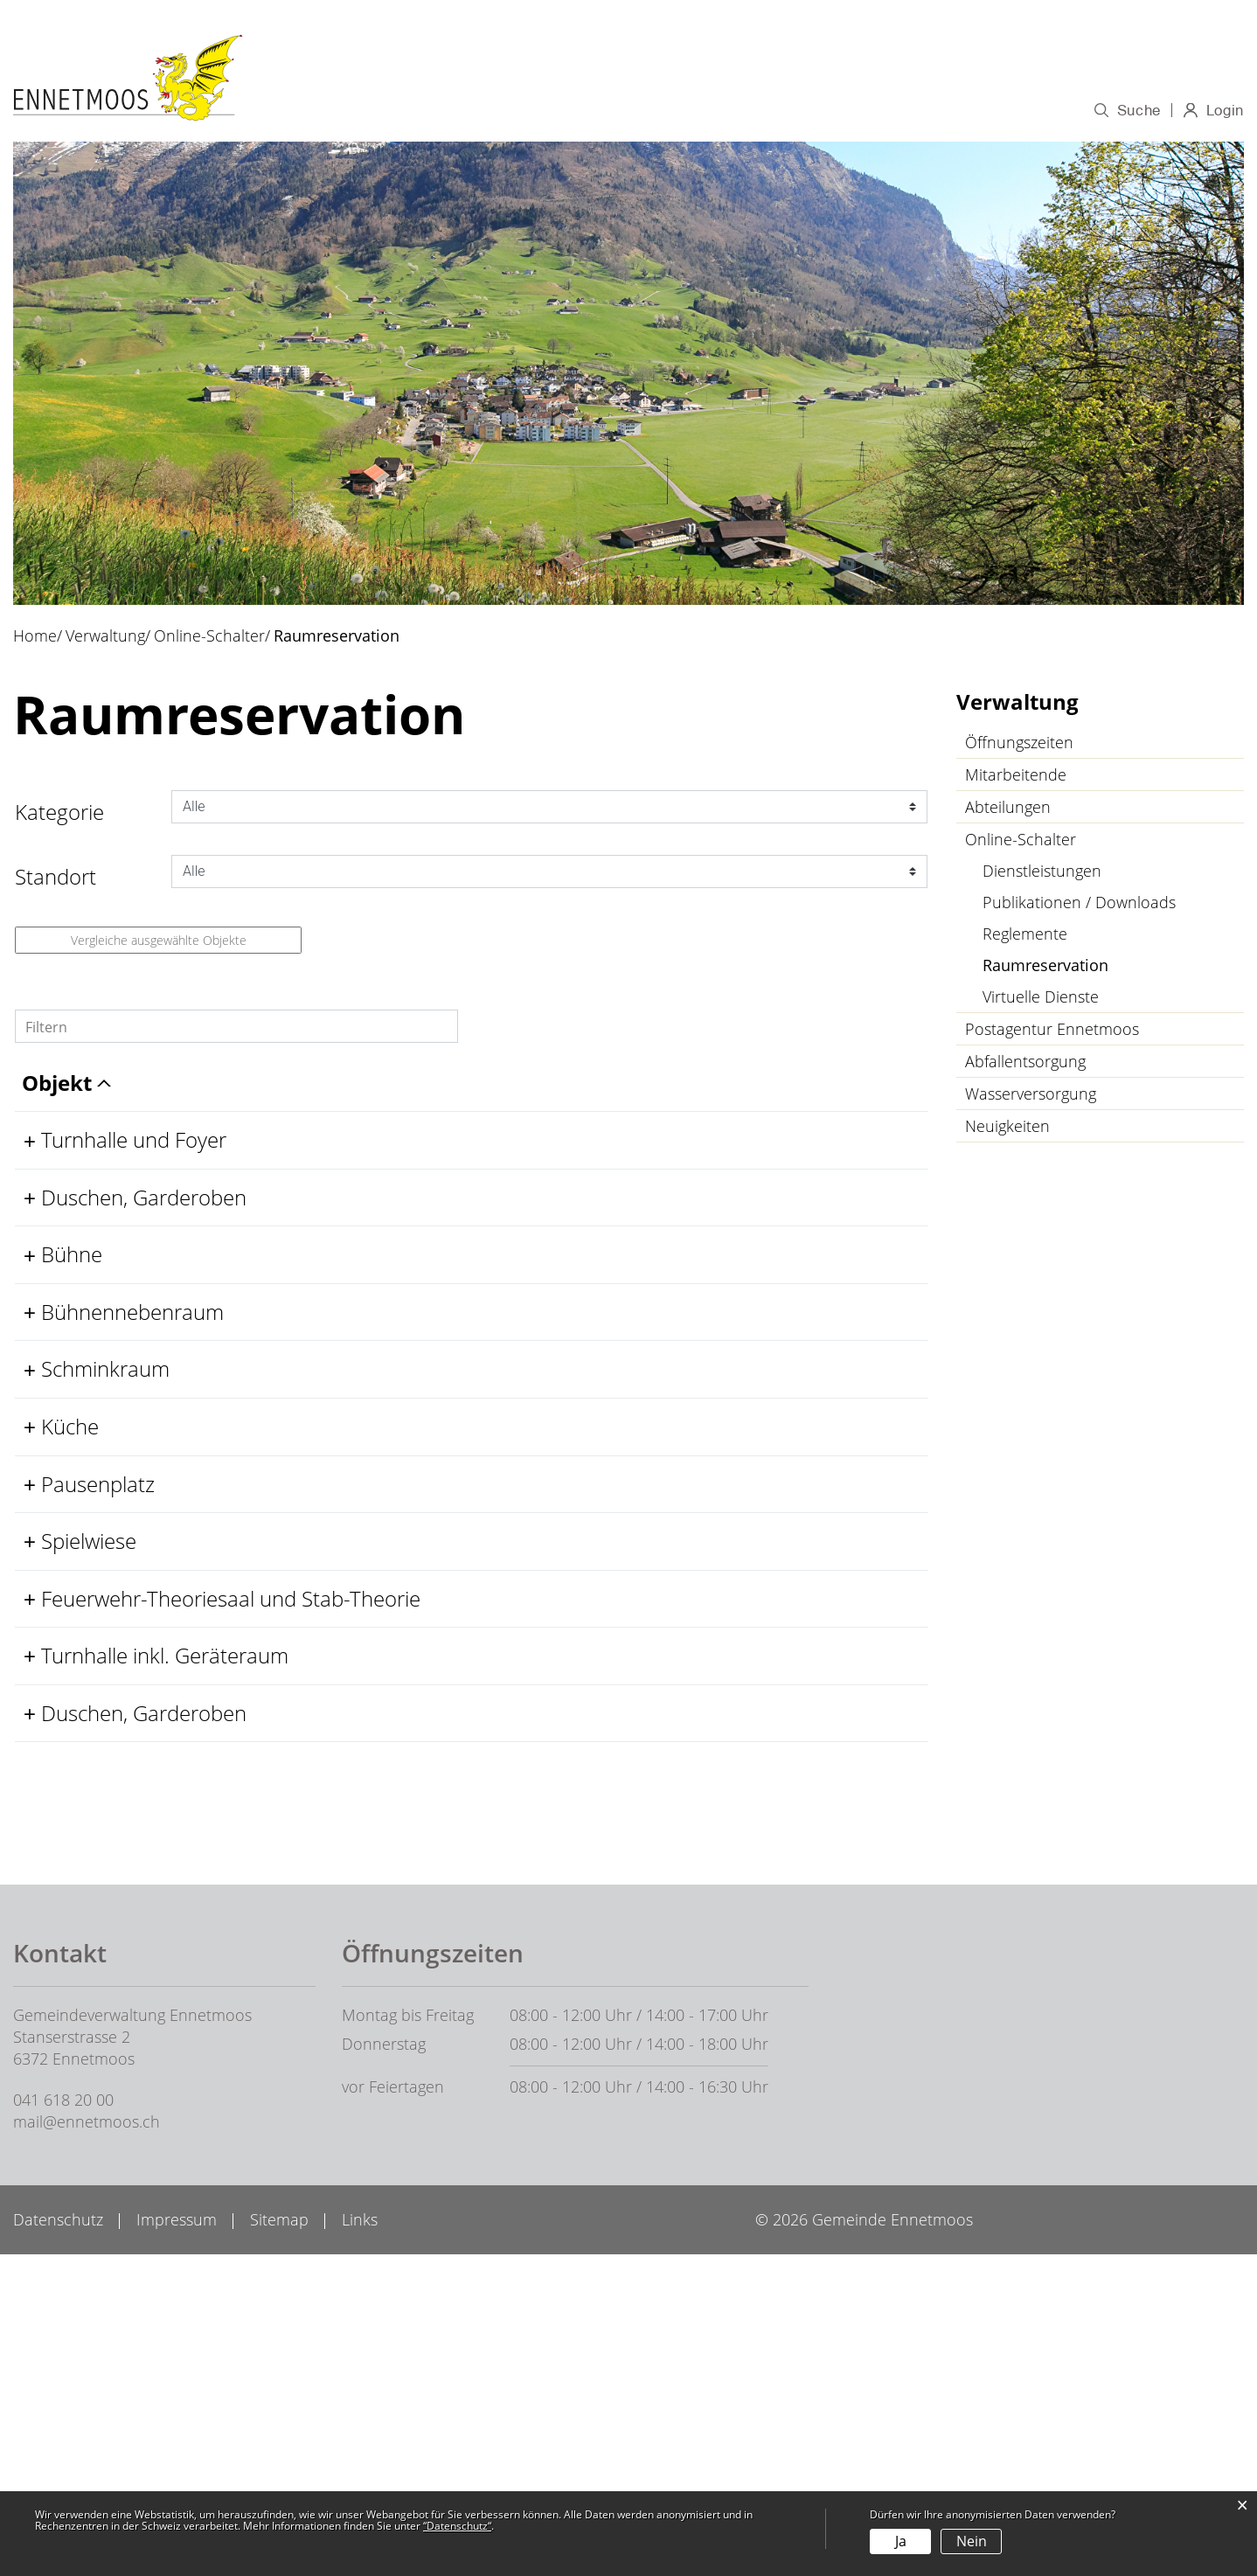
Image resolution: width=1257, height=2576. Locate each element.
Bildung (785, 111)
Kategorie (59, 815)
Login (1224, 114)
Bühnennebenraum (138, 1421)
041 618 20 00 (63, 2421)
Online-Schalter (1020, 842)
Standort (55, 879)
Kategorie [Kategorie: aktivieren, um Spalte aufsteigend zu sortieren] (571, 1114)
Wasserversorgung (1030, 1097)
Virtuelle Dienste (1041, 999)
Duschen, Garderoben (150, 1255)
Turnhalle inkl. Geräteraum (171, 1921)
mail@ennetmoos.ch (86, 2443)
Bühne (77, 1338)
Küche (76, 1587)
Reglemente (1025, 937)
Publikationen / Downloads (1079, 905)
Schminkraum (111, 1504)
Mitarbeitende (1015, 777)
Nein (971, 2541)
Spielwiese (94, 1753)
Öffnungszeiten (1019, 745)
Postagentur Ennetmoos (1052, 1032)
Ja (900, 2541)
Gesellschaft (1002, 111)
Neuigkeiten (1007, 1129)
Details (810, 1171)
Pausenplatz (104, 1670)
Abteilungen (1008, 810)
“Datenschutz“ (457, 2525)
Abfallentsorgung (1025, 1064)
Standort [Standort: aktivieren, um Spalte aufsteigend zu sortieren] (366, 1114)
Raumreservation (1092, 968)
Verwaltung (680, 111)
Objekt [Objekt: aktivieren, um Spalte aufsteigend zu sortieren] (82, 1114)
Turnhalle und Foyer (140, 1170)
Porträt (507, 111)
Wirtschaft (884, 111)
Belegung (810, 1198)
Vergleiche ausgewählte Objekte (159, 943)
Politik (583, 111)
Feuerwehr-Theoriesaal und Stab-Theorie (174, 1851)
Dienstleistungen (1042, 874)
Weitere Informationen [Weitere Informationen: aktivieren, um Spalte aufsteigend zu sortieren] (776, 1100)
